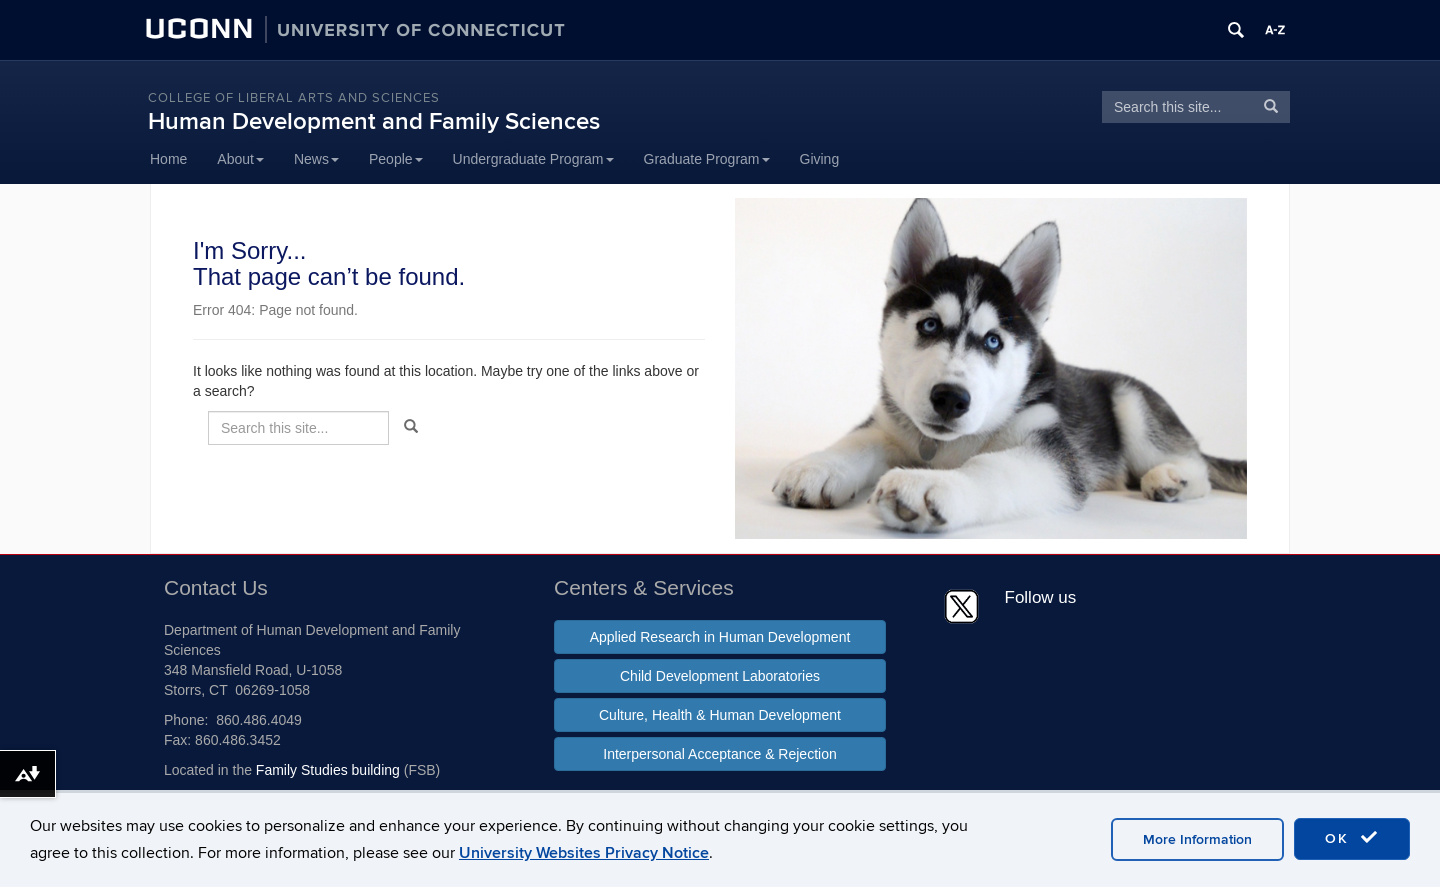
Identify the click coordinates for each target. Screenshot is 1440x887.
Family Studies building (328, 770)
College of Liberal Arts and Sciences (294, 98)
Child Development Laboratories (720, 676)
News (316, 159)
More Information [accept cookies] (1197, 839)
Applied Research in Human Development (720, 637)
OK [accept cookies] (1352, 838)
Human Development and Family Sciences (374, 121)
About (240, 159)
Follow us (1041, 597)
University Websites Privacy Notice (584, 853)
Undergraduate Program (533, 159)
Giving (820, 159)
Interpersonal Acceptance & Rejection (719, 754)
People (396, 159)
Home (168, 159)
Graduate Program (707, 159)
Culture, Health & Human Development (720, 715)
